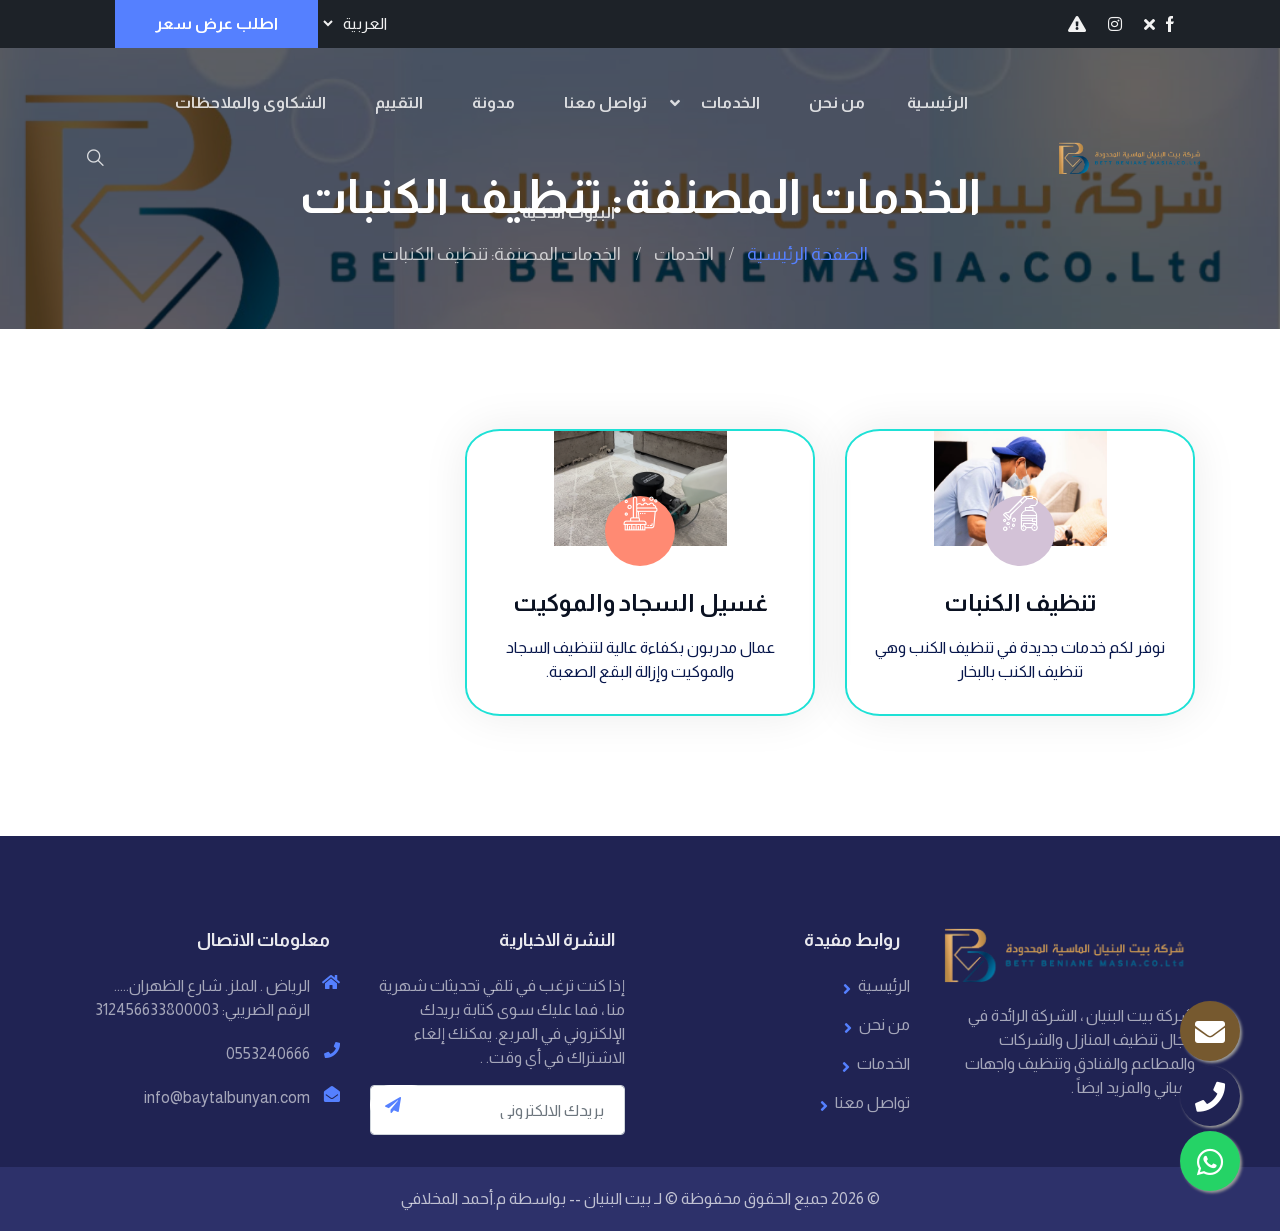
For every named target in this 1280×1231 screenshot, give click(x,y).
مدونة (493, 102)
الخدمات (730, 102)
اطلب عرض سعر (216, 23)
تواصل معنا (605, 102)
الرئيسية (937, 102)
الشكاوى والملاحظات (250, 102)
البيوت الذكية (568, 212)
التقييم (399, 102)
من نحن (837, 102)
